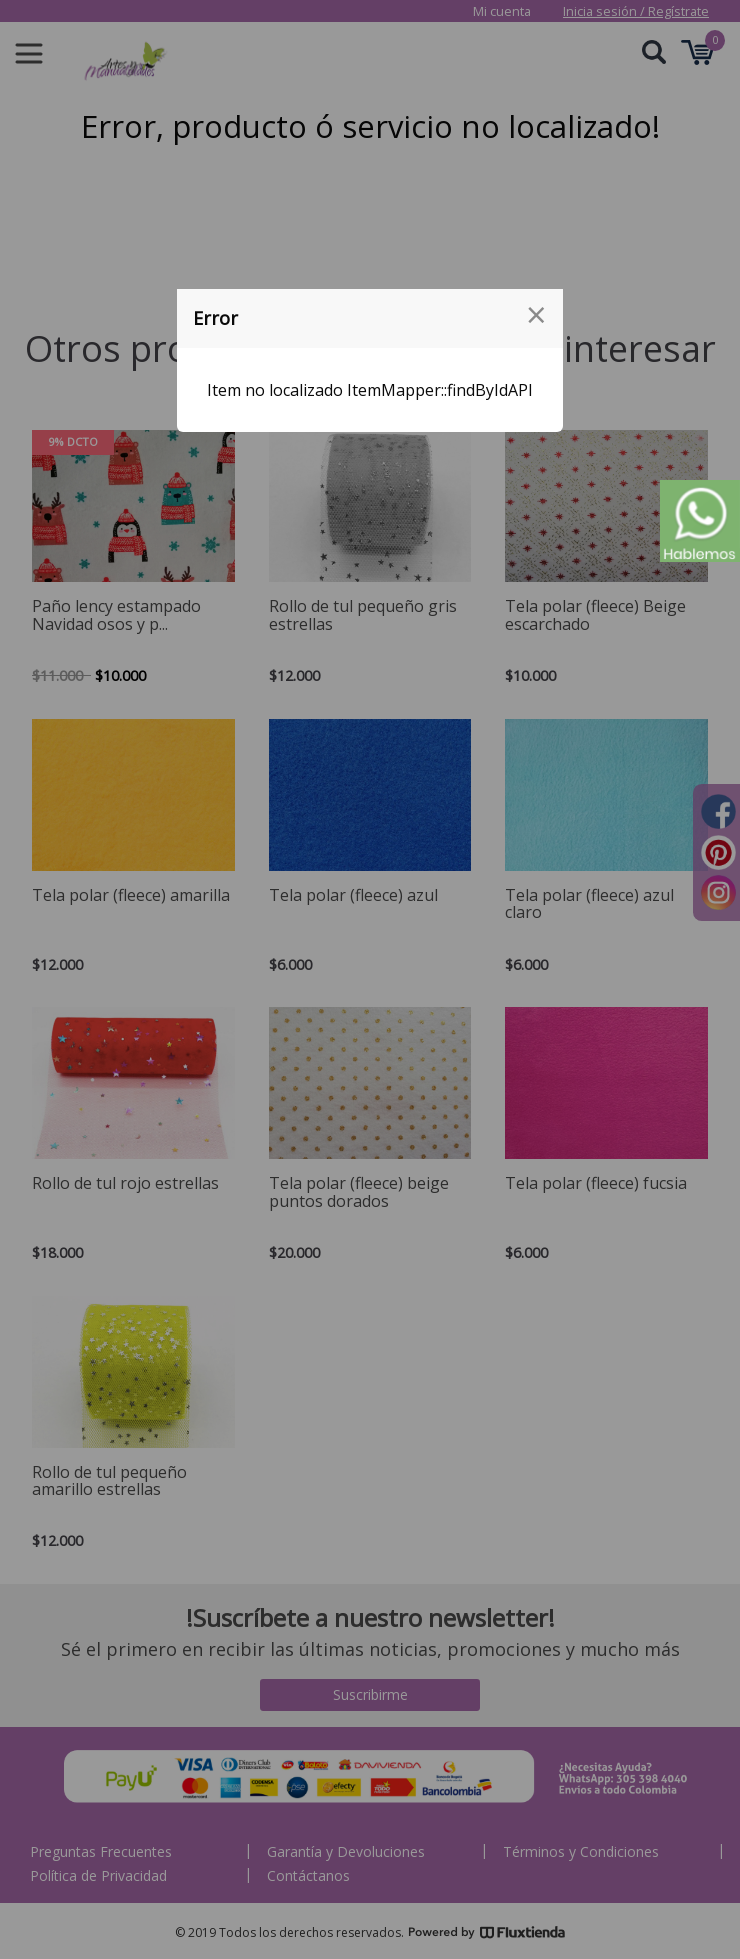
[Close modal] (536, 315)
